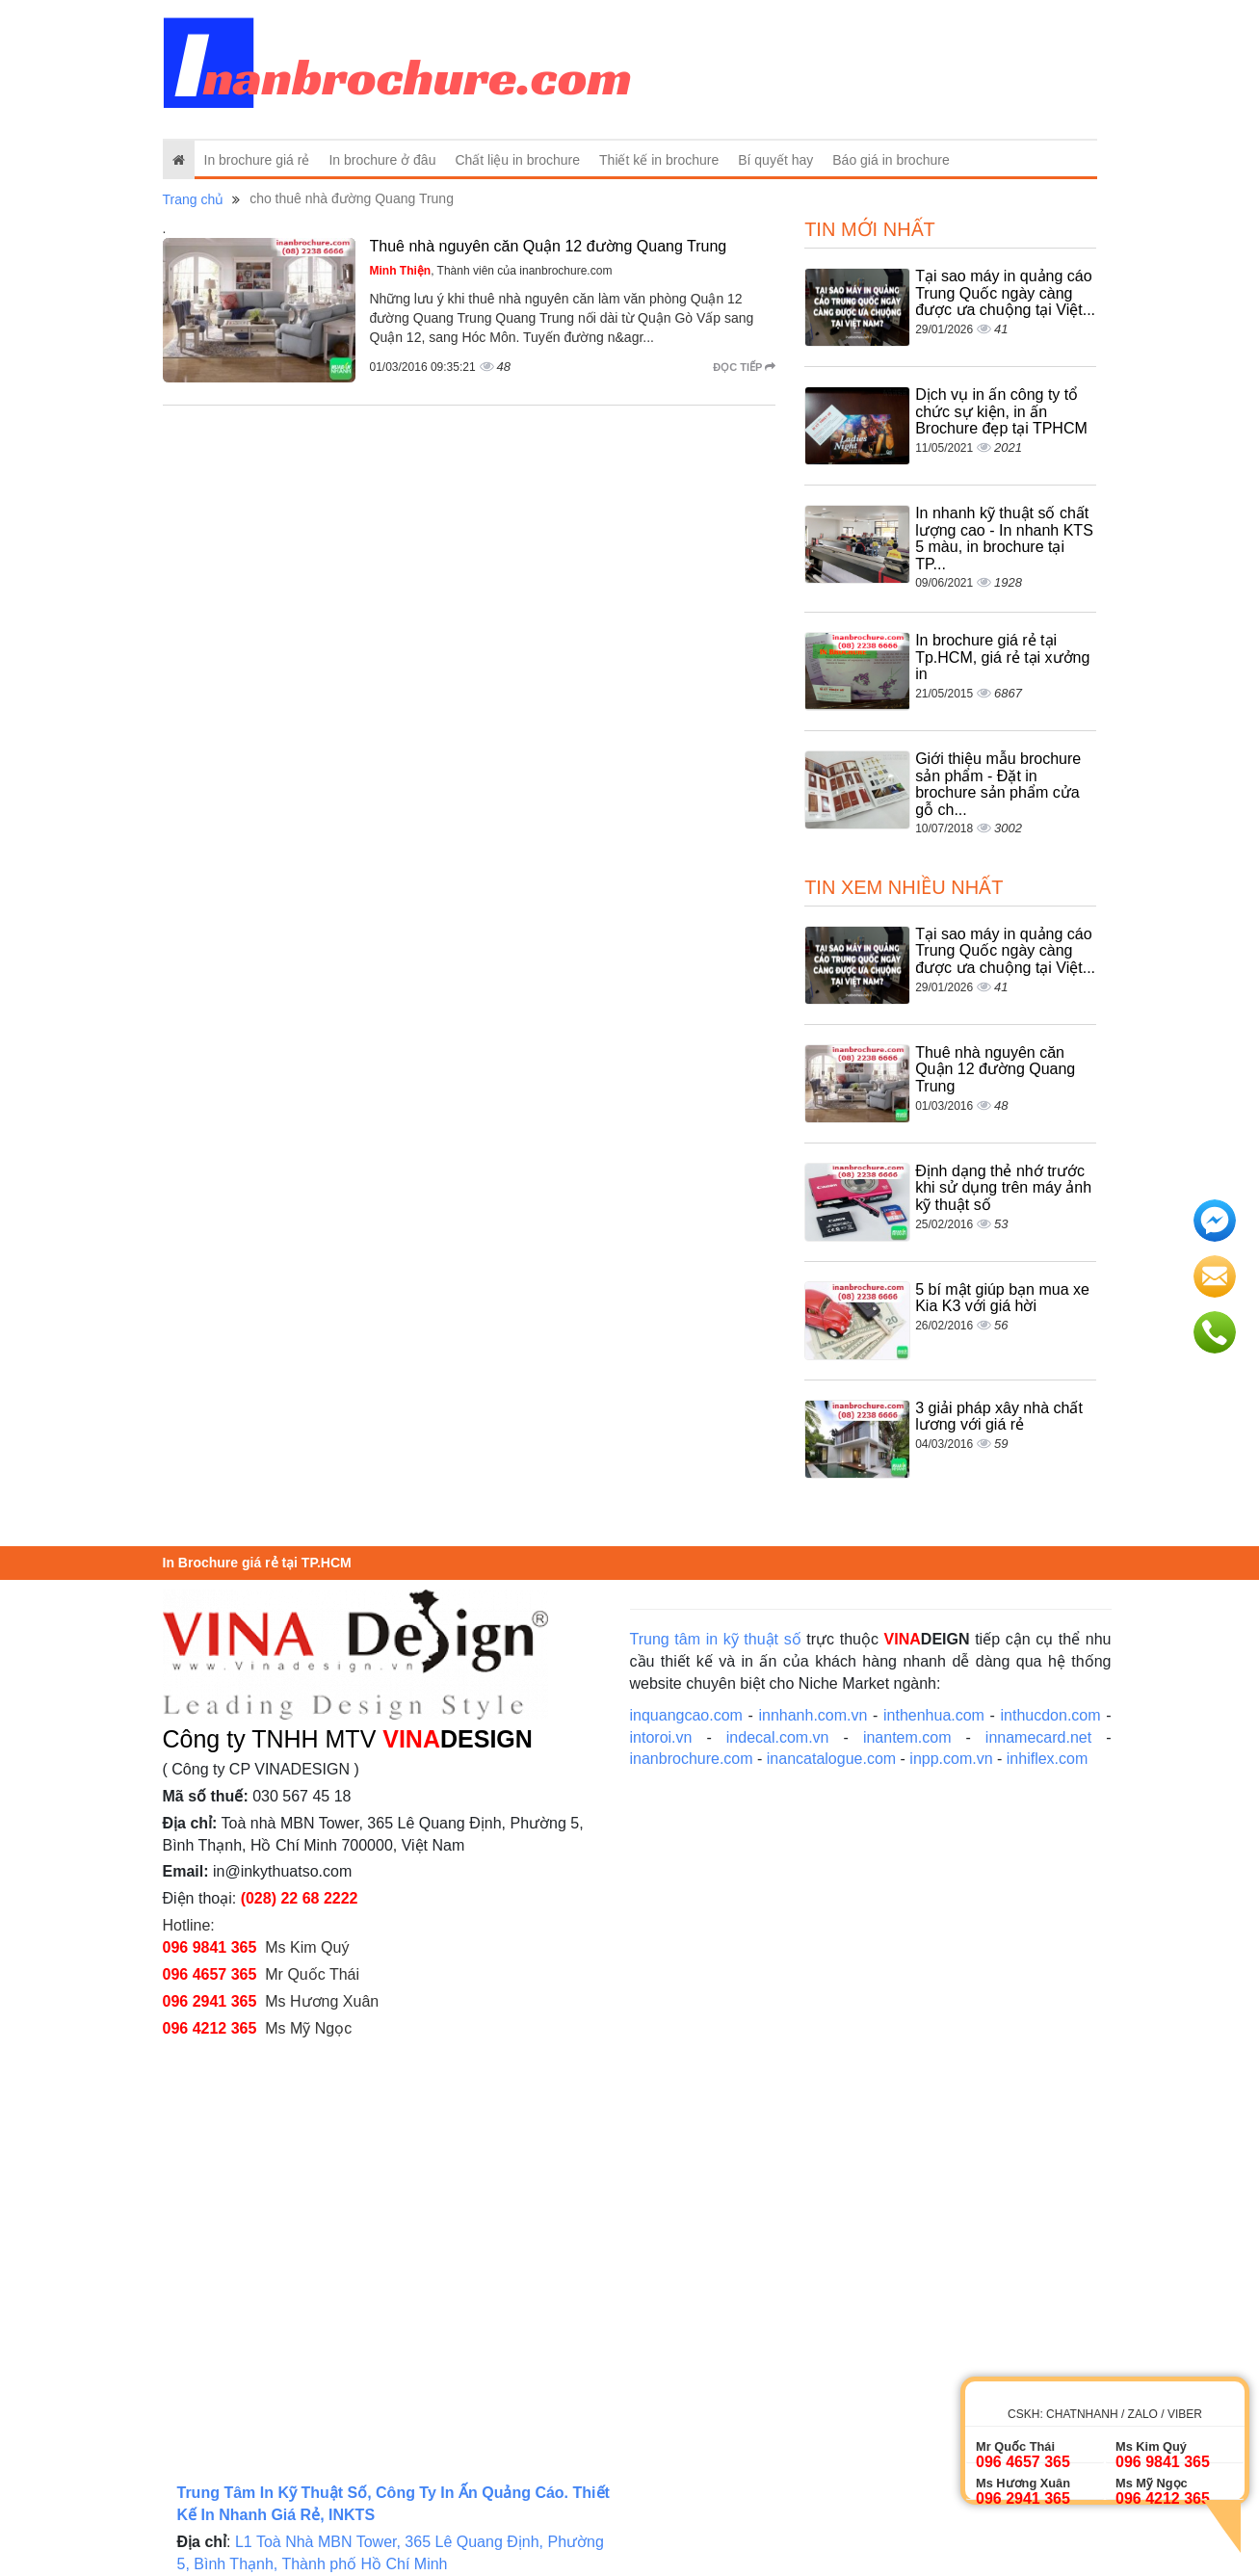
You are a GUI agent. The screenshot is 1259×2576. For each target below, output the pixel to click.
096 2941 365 (210, 2001)
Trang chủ (193, 199)
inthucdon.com (1051, 1715)
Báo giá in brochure (890, 160)
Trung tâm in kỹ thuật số (715, 1639)
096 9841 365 (210, 1947)
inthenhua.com (933, 1715)
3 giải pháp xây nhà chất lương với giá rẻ (999, 1416)
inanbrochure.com (691, 1758)
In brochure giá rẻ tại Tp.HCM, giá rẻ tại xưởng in (1002, 657)
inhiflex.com (1047, 1758)
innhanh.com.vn (812, 1715)
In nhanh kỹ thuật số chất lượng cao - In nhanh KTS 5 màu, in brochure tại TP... (1004, 538)
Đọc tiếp (744, 367)
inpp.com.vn (950, 1758)
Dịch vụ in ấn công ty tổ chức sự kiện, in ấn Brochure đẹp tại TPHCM (1001, 411)
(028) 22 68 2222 (299, 1898)
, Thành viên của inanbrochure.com (491, 270)
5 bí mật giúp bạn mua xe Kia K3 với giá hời (1002, 1298)
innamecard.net (1038, 1737)
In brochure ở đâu (381, 160)
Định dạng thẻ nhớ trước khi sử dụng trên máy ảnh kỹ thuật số (1003, 1188)
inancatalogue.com (831, 1758)
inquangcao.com (686, 1715)
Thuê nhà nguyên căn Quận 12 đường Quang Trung (548, 246)
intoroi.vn (661, 1737)
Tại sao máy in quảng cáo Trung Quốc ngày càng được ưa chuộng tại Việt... (1005, 293)
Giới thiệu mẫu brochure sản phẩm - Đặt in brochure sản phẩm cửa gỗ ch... (998, 784)
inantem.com (907, 1737)
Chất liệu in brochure (517, 160)
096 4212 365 (210, 2028)
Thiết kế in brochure (659, 160)
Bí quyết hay (775, 160)
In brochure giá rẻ (257, 160)
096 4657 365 (210, 1974)
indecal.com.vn (777, 1737)
